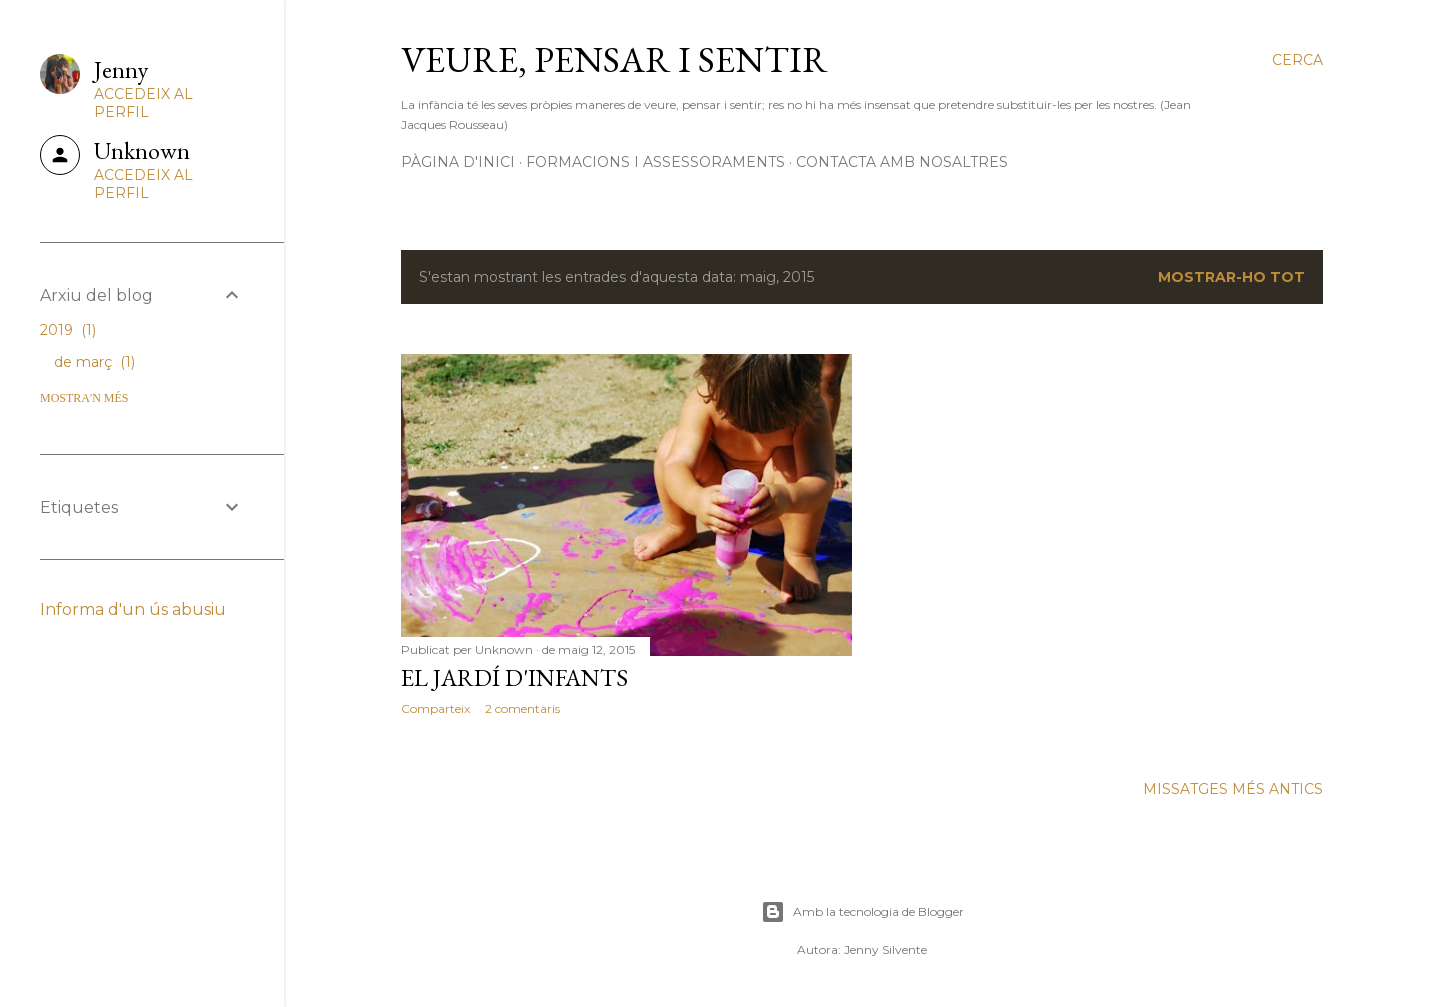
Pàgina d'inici (458, 162)
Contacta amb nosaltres (902, 162)
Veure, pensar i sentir (614, 59)
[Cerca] (1297, 60)
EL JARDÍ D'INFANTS (514, 677)
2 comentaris (522, 708)
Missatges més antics (1233, 789)
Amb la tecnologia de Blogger (862, 912)
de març (94, 362)
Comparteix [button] (435, 708)
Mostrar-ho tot (1231, 277)
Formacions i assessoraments (655, 162)
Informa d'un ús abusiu (133, 609)
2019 (68, 330)
